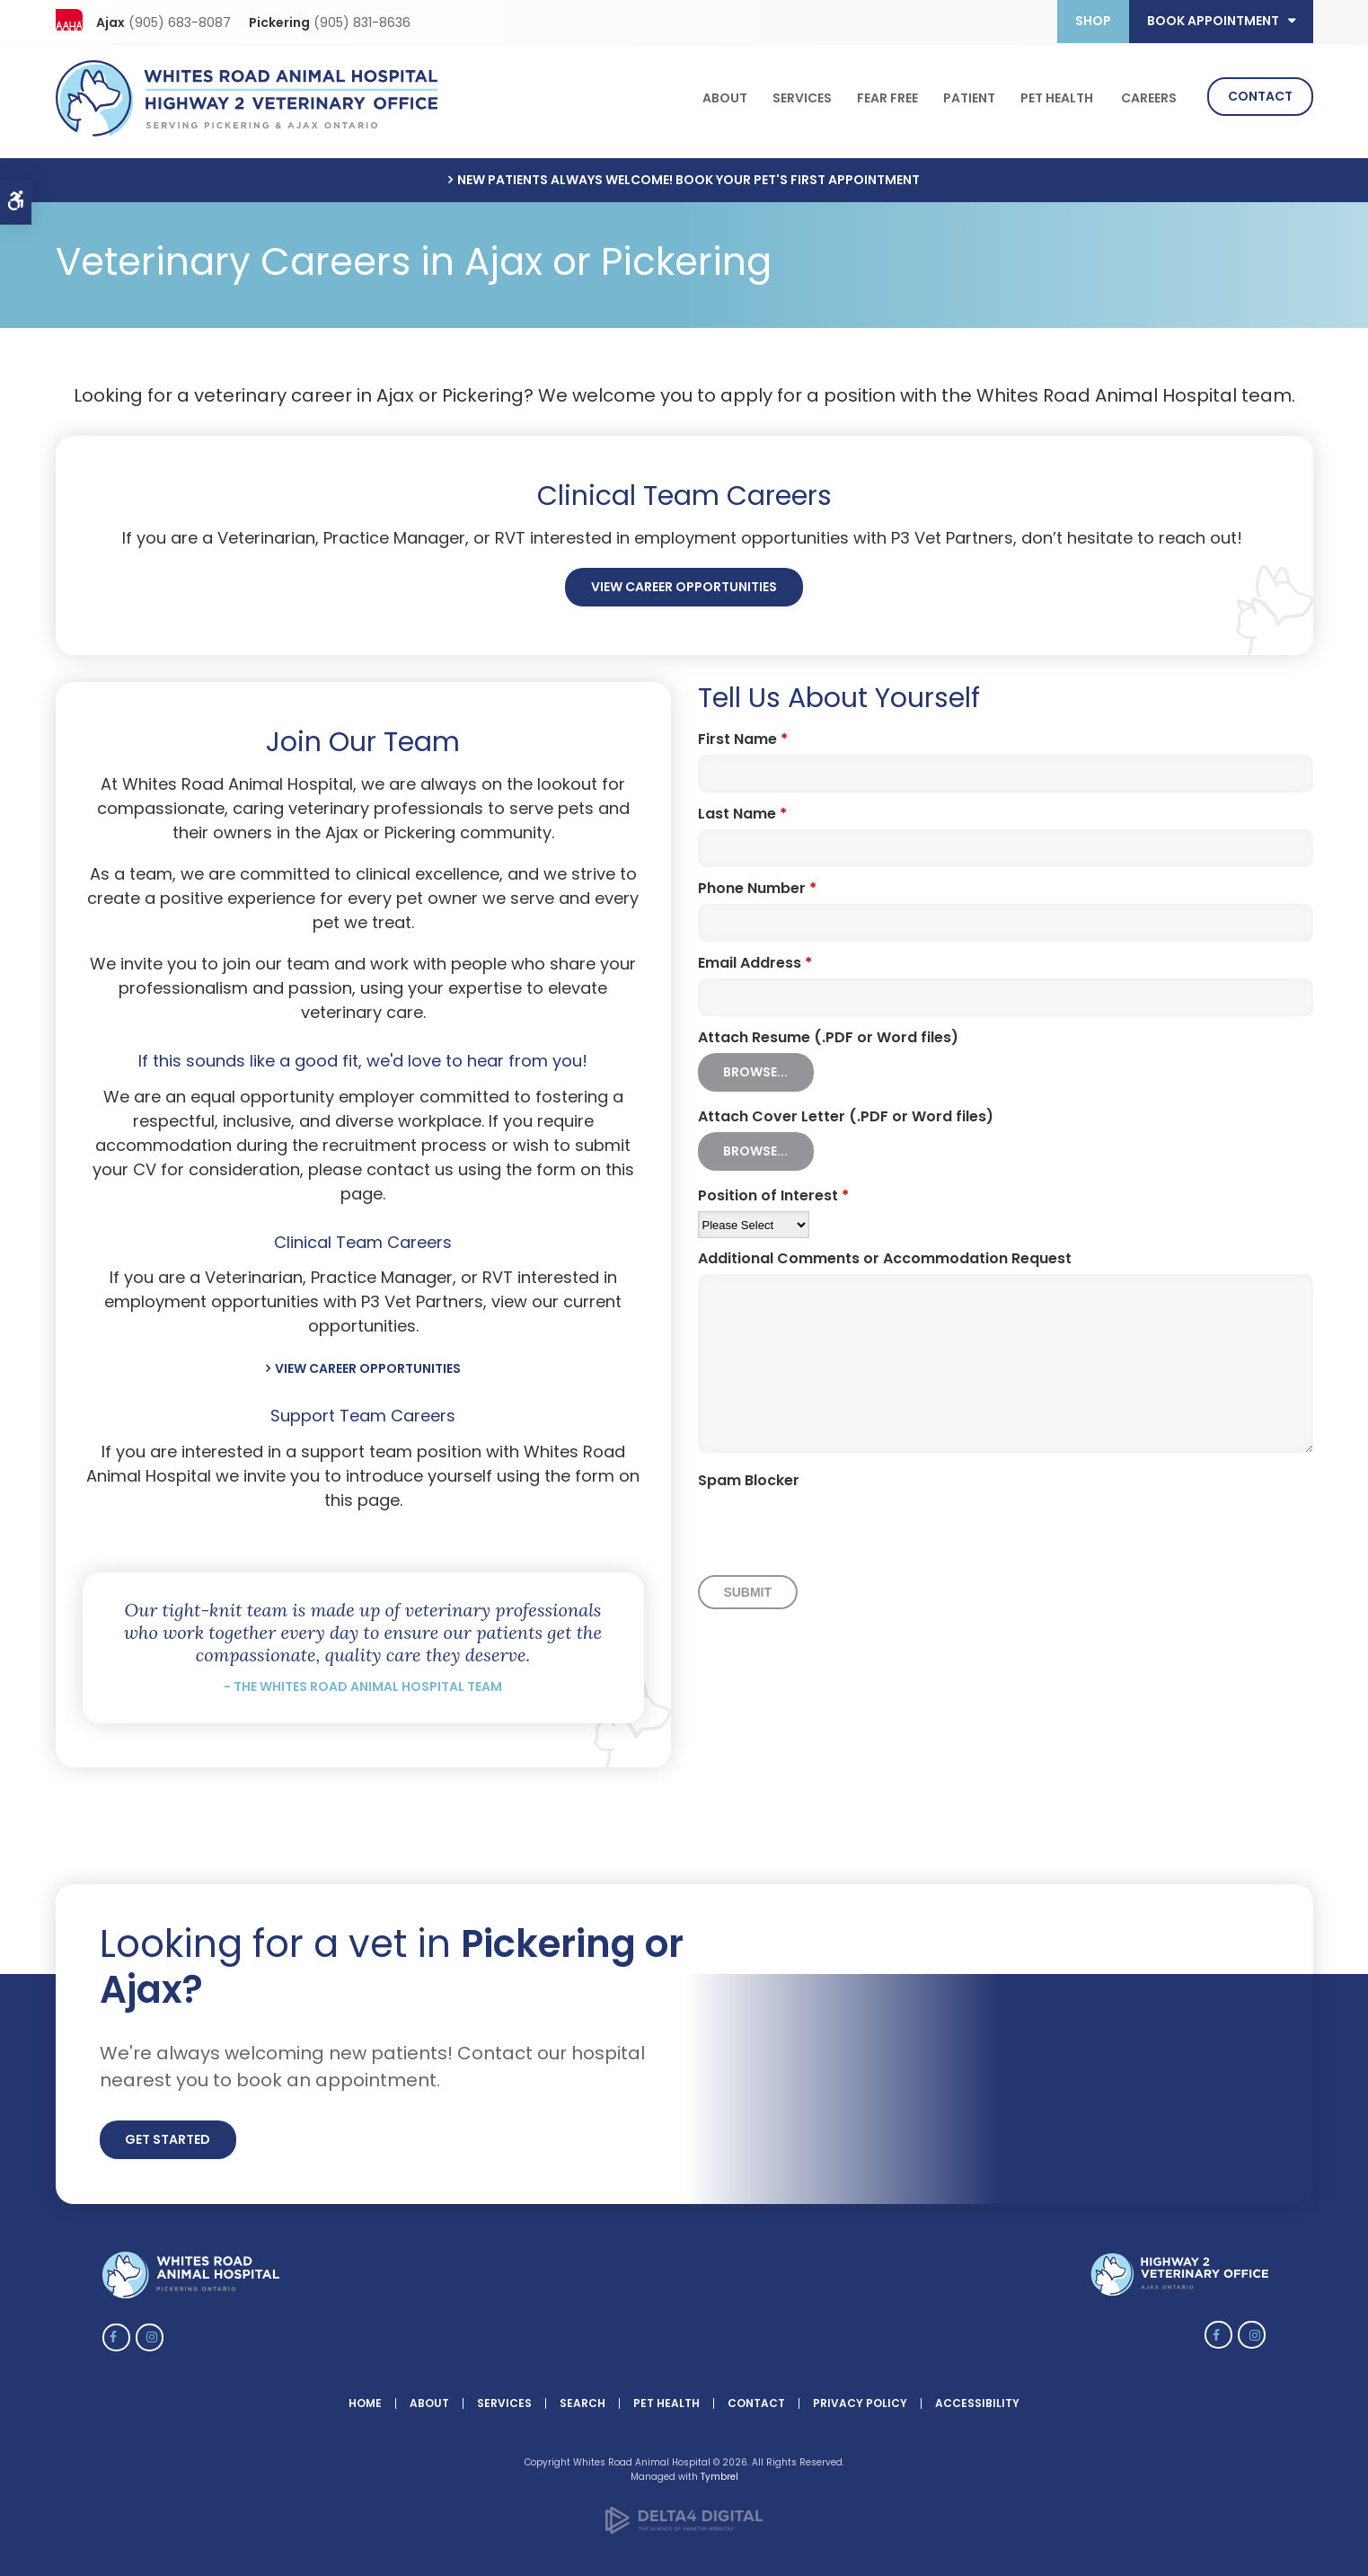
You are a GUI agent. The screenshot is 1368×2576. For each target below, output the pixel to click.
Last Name (742, 807)
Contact (1260, 94)
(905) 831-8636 (361, 22)
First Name (743, 732)
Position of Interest (773, 1189)
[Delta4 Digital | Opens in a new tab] (684, 2523)
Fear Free (887, 96)
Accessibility (977, 2395)
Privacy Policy (860, 2395)
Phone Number (757, 882)
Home (365, 2395)
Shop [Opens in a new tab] (1093, 21)
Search (582, 2395)
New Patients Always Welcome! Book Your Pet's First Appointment (688, 172)
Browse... (755, 1066)
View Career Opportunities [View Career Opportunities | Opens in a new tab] (684, 580)
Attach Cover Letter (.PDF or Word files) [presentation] (845, 1110)
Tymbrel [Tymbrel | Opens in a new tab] (719, 2469)
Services (802, 96)
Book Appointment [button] (1213, 21)
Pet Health (1056, 96)
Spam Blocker (748, 1474)
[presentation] (834, 1525)
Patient (969, 96)
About (724, 96)
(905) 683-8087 (179, 22)
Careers (1149, 96)
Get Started (167, 2133)
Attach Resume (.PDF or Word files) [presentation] (828, 1031)
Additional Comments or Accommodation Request (885, 1252)
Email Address (755, 956)
